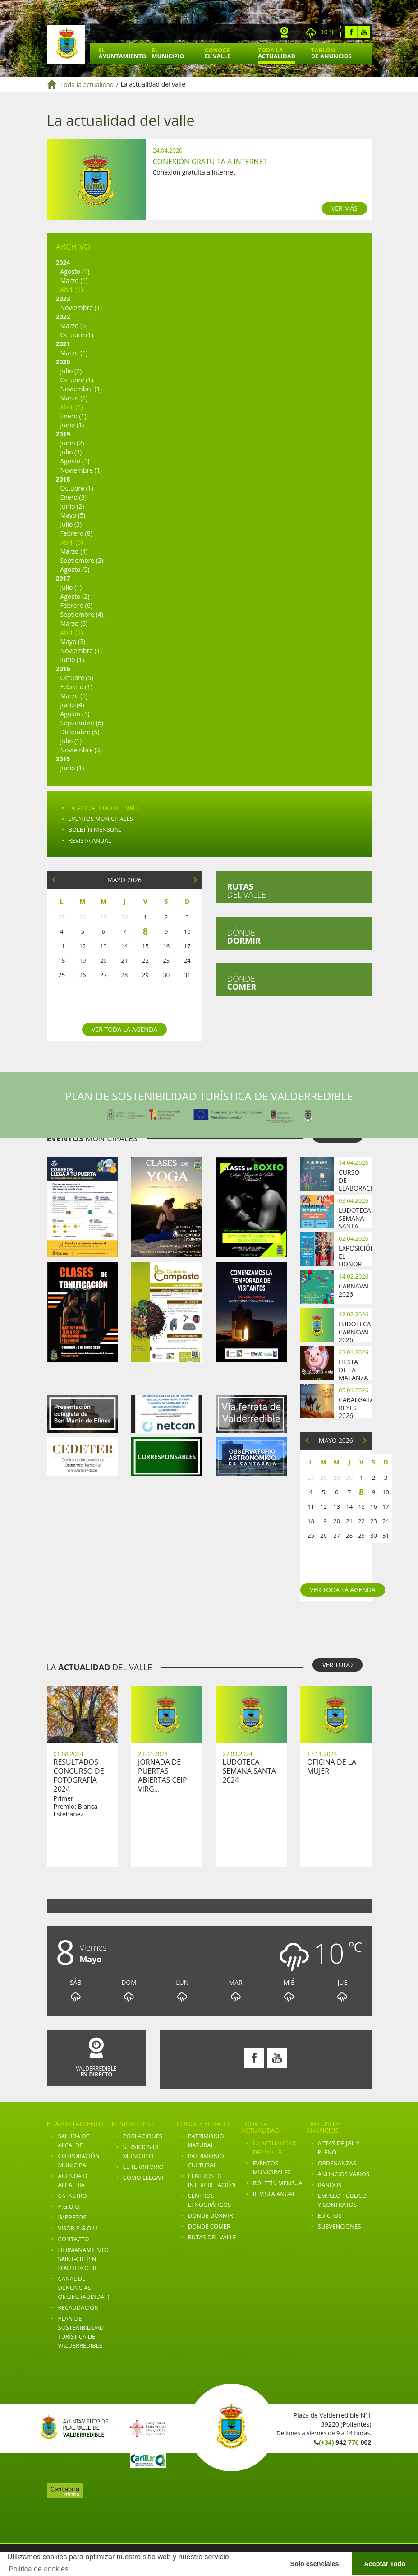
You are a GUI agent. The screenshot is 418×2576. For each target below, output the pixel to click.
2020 (63, 361)
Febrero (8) (76, 533)
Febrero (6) (76, 605)
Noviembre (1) (81, 307)
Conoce (217, 53)
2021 (63, 343)
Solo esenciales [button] (314, 2563)
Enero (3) (73, 497)
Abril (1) (71, 289)
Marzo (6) (74, 325)
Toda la (276, 53)
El (123, 53)
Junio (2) (72, 443)
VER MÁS (344, 208)
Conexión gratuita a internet (210, 162)
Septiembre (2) (82, 560)
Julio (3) (71, 452)
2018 (63, 479)
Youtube (364, 32)
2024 (63, 262)
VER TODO (337, 1664)
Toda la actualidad (87, 84)
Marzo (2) (74, 398)
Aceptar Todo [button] (384, 2563)
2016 (63, 668)
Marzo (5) (74, 623)
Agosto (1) (75, 271)
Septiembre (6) (82, 722)
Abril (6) (71, 542)
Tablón (331, 53)
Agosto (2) (75, 596)
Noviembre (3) (81, 750)
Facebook (351, 32)
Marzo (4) (74, 551)
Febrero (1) (76, 686)
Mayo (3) (73, 641)
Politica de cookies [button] (39, 2569)
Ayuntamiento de (66, 44)
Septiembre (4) (82, 614)
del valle (246, 890)
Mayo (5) (73, 515)
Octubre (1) (76, 334)
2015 (63, 759)
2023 (63, 298)
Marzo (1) (74, 280)
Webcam (284, 32)
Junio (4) (72, 704)
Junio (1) (72, 425)
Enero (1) (73, 416)
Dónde (244, 936)
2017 (63, 578)
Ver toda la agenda (124, 1029)
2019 (63, 434)
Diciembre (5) (80, 731)
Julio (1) (71, 587)
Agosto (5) (75, 569)
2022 (63, 316)
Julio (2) (71, 370)
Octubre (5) (76, 677)
